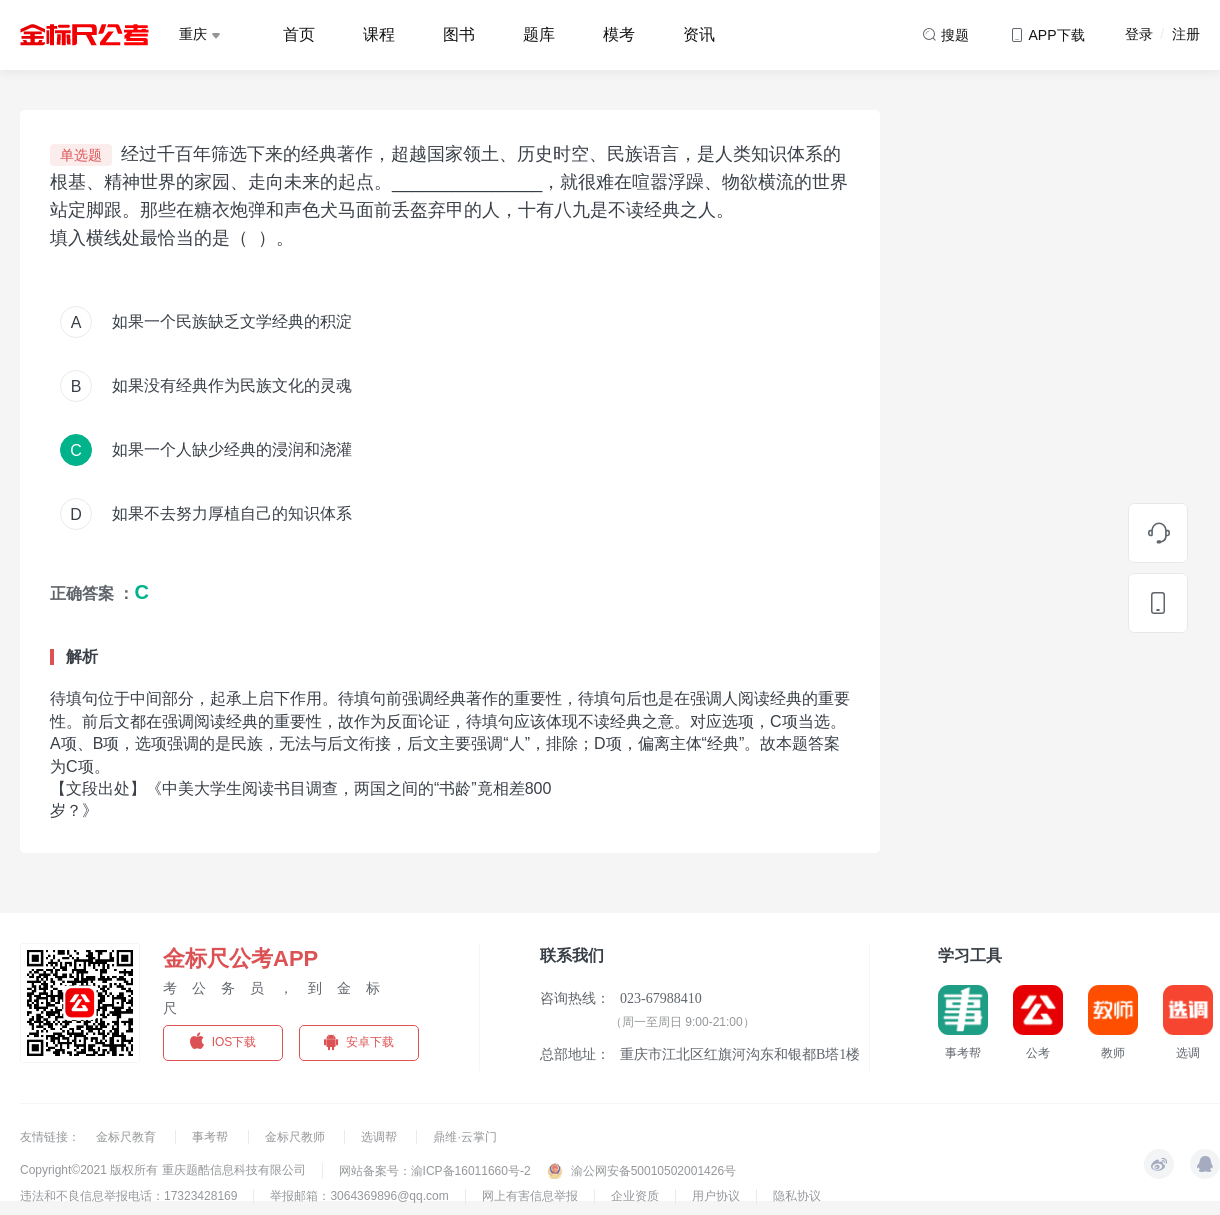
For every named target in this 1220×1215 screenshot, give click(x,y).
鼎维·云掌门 (464, 1137)
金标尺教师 (296, 1137)
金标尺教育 (127, 1137)
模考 (619, 34)
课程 (379, 34)
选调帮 (380, 1137)
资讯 (699, 34)
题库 (539, 34)
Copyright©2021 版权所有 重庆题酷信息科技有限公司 (163, 1170)
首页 (299, 34)
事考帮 (211, 1137)
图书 (459, 34)
